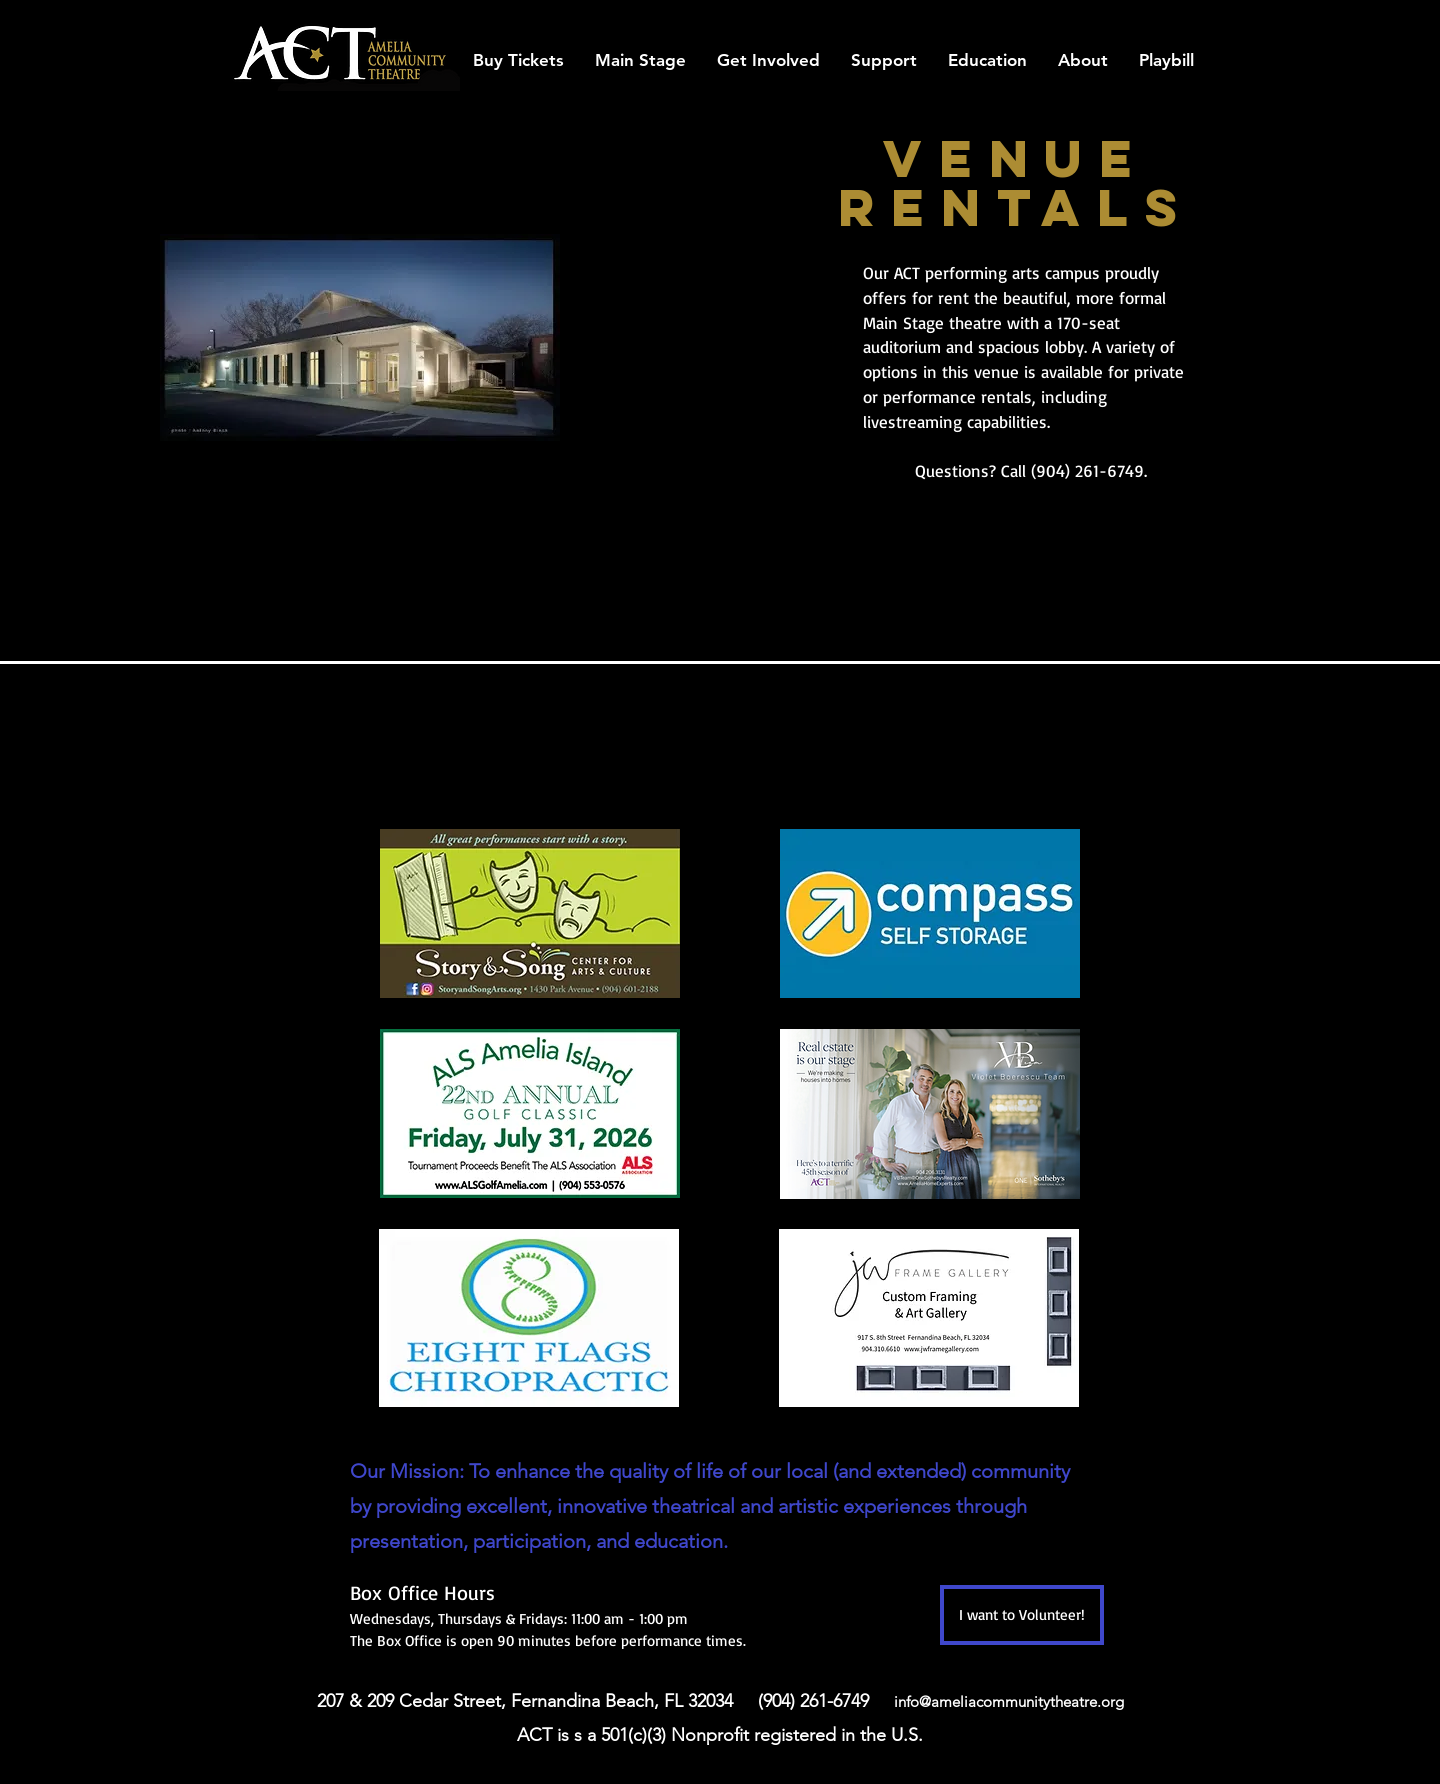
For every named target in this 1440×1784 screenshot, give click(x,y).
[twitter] (1160, 17)
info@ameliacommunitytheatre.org (1009, 1701)
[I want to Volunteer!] (1022, 1615)
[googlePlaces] (1130, 17)
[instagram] (1190, 17)
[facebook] (1100, 17)
